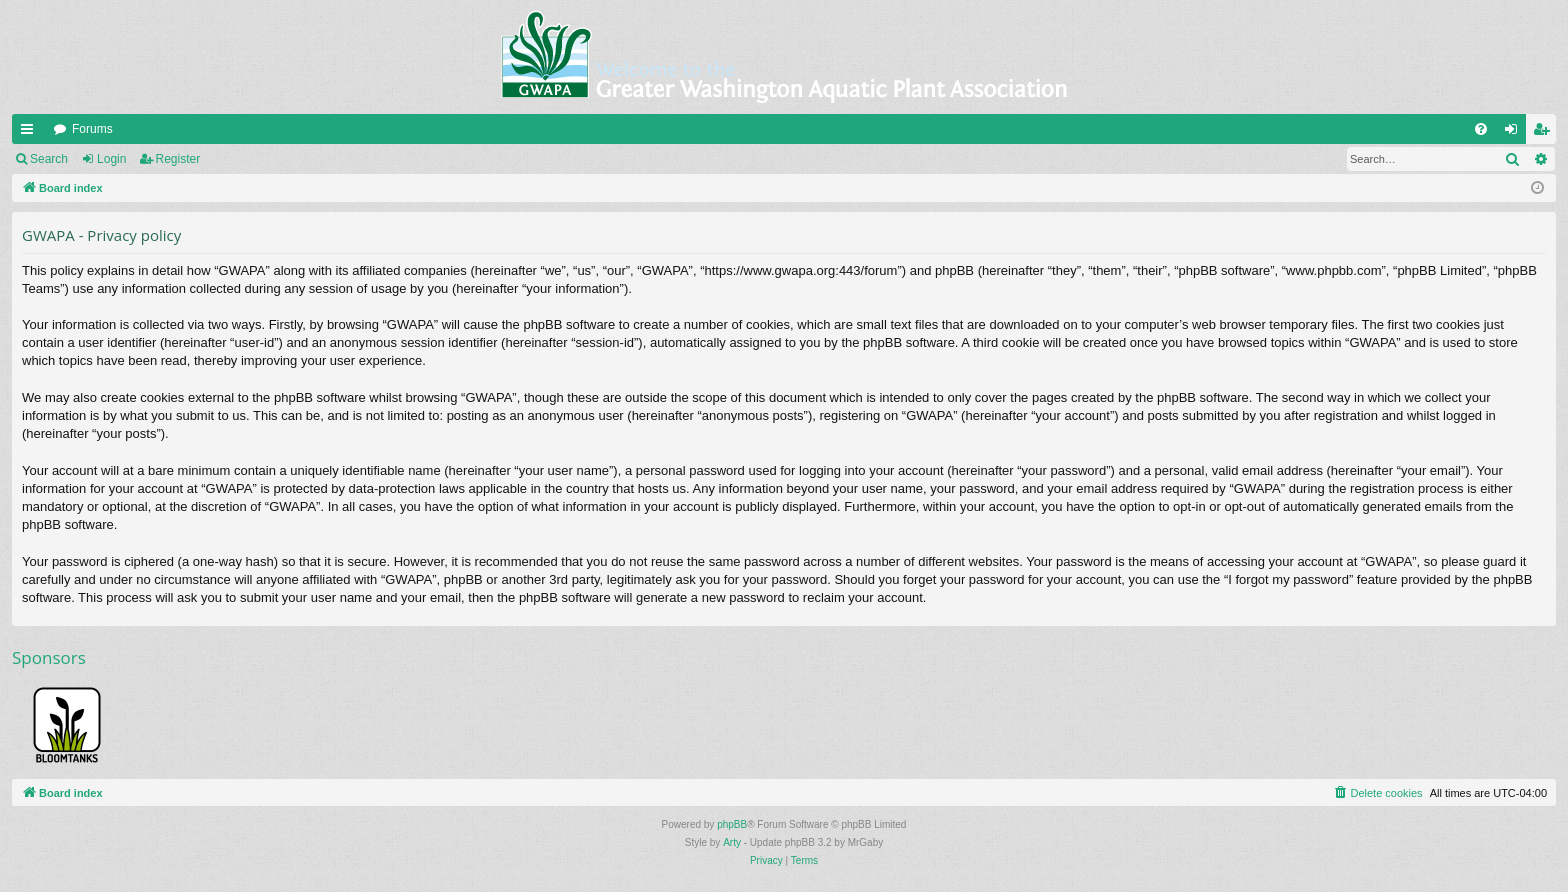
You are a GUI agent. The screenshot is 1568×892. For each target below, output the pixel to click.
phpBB (732, 824)
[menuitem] (1481, 129)
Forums (92, 129)
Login (111, 159)
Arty (732, 842)
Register (178, 159)
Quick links (31, 133)
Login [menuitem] (1515, 133)
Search (49, 159)
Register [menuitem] (1545, 133)
